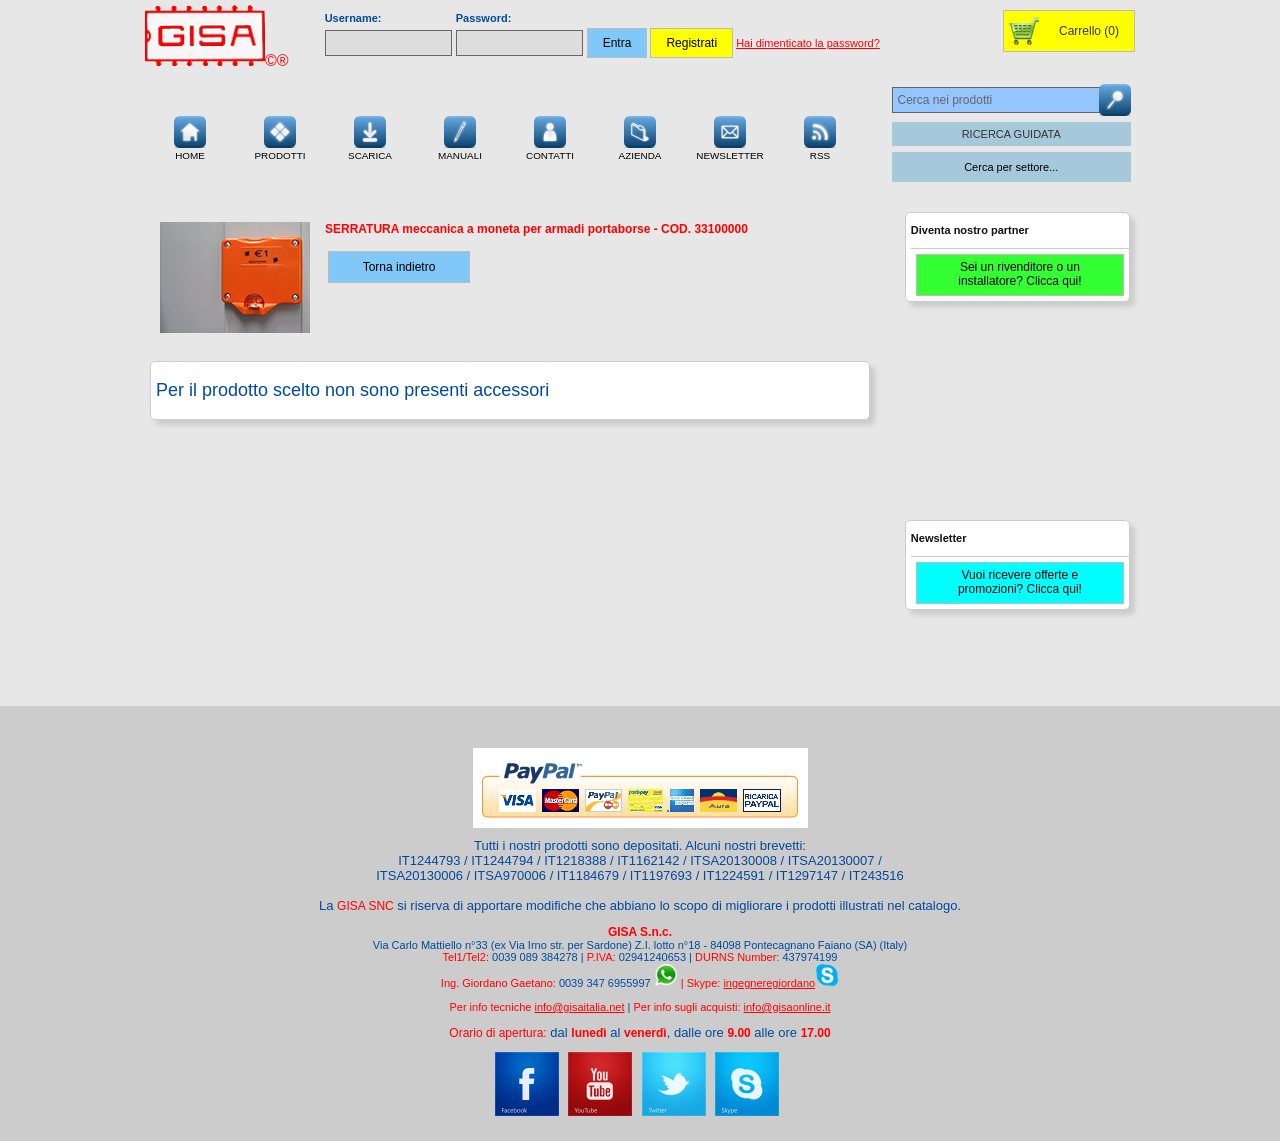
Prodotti (279, 136)
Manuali (460, 136)
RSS (820, 136)
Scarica (370, 136)
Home (190, 136)
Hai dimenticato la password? (808, 43)
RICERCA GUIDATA (1011, 134)
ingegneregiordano (769, 983)
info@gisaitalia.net (579, 1007)
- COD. (536, 229)
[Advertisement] (1015, 420)
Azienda (640, 136)
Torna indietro (399, 267)
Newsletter (730, 136)
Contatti (550, 136)
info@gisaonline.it (787, 1007)
